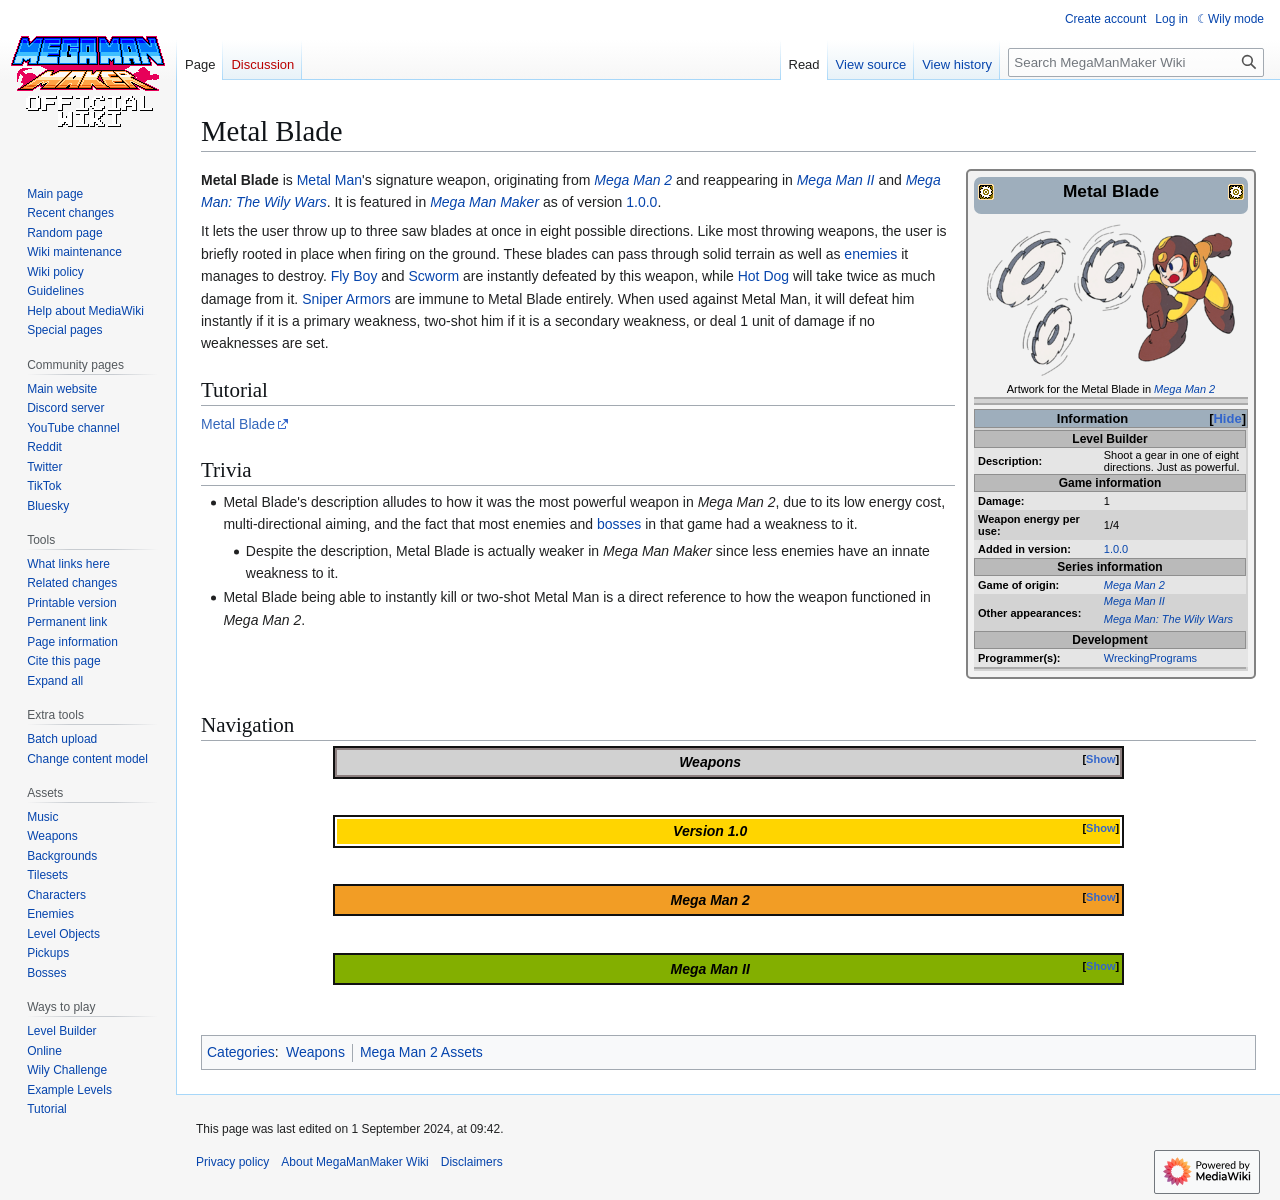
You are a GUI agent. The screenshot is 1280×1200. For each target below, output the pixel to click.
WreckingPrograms (1150, 658)
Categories (241, 1052)
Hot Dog (763, 276)
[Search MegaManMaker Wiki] (1136, 62)
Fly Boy (354, 276)
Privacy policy (232, 1162)
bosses (619, 524)
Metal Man (329, 180)
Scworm (434, 276)
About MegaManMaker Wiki (354, 1162)
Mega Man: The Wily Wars (1168, 619)
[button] (55, 681)
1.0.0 (1116, 549)
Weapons (315, 1052)
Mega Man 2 (1184, 389)
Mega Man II (1134, 601)
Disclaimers (472, 1162)
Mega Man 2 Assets (421, 1052)
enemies (870, 254)
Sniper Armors (346, 299)
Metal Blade (238, 424)
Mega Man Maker (484, 202)
